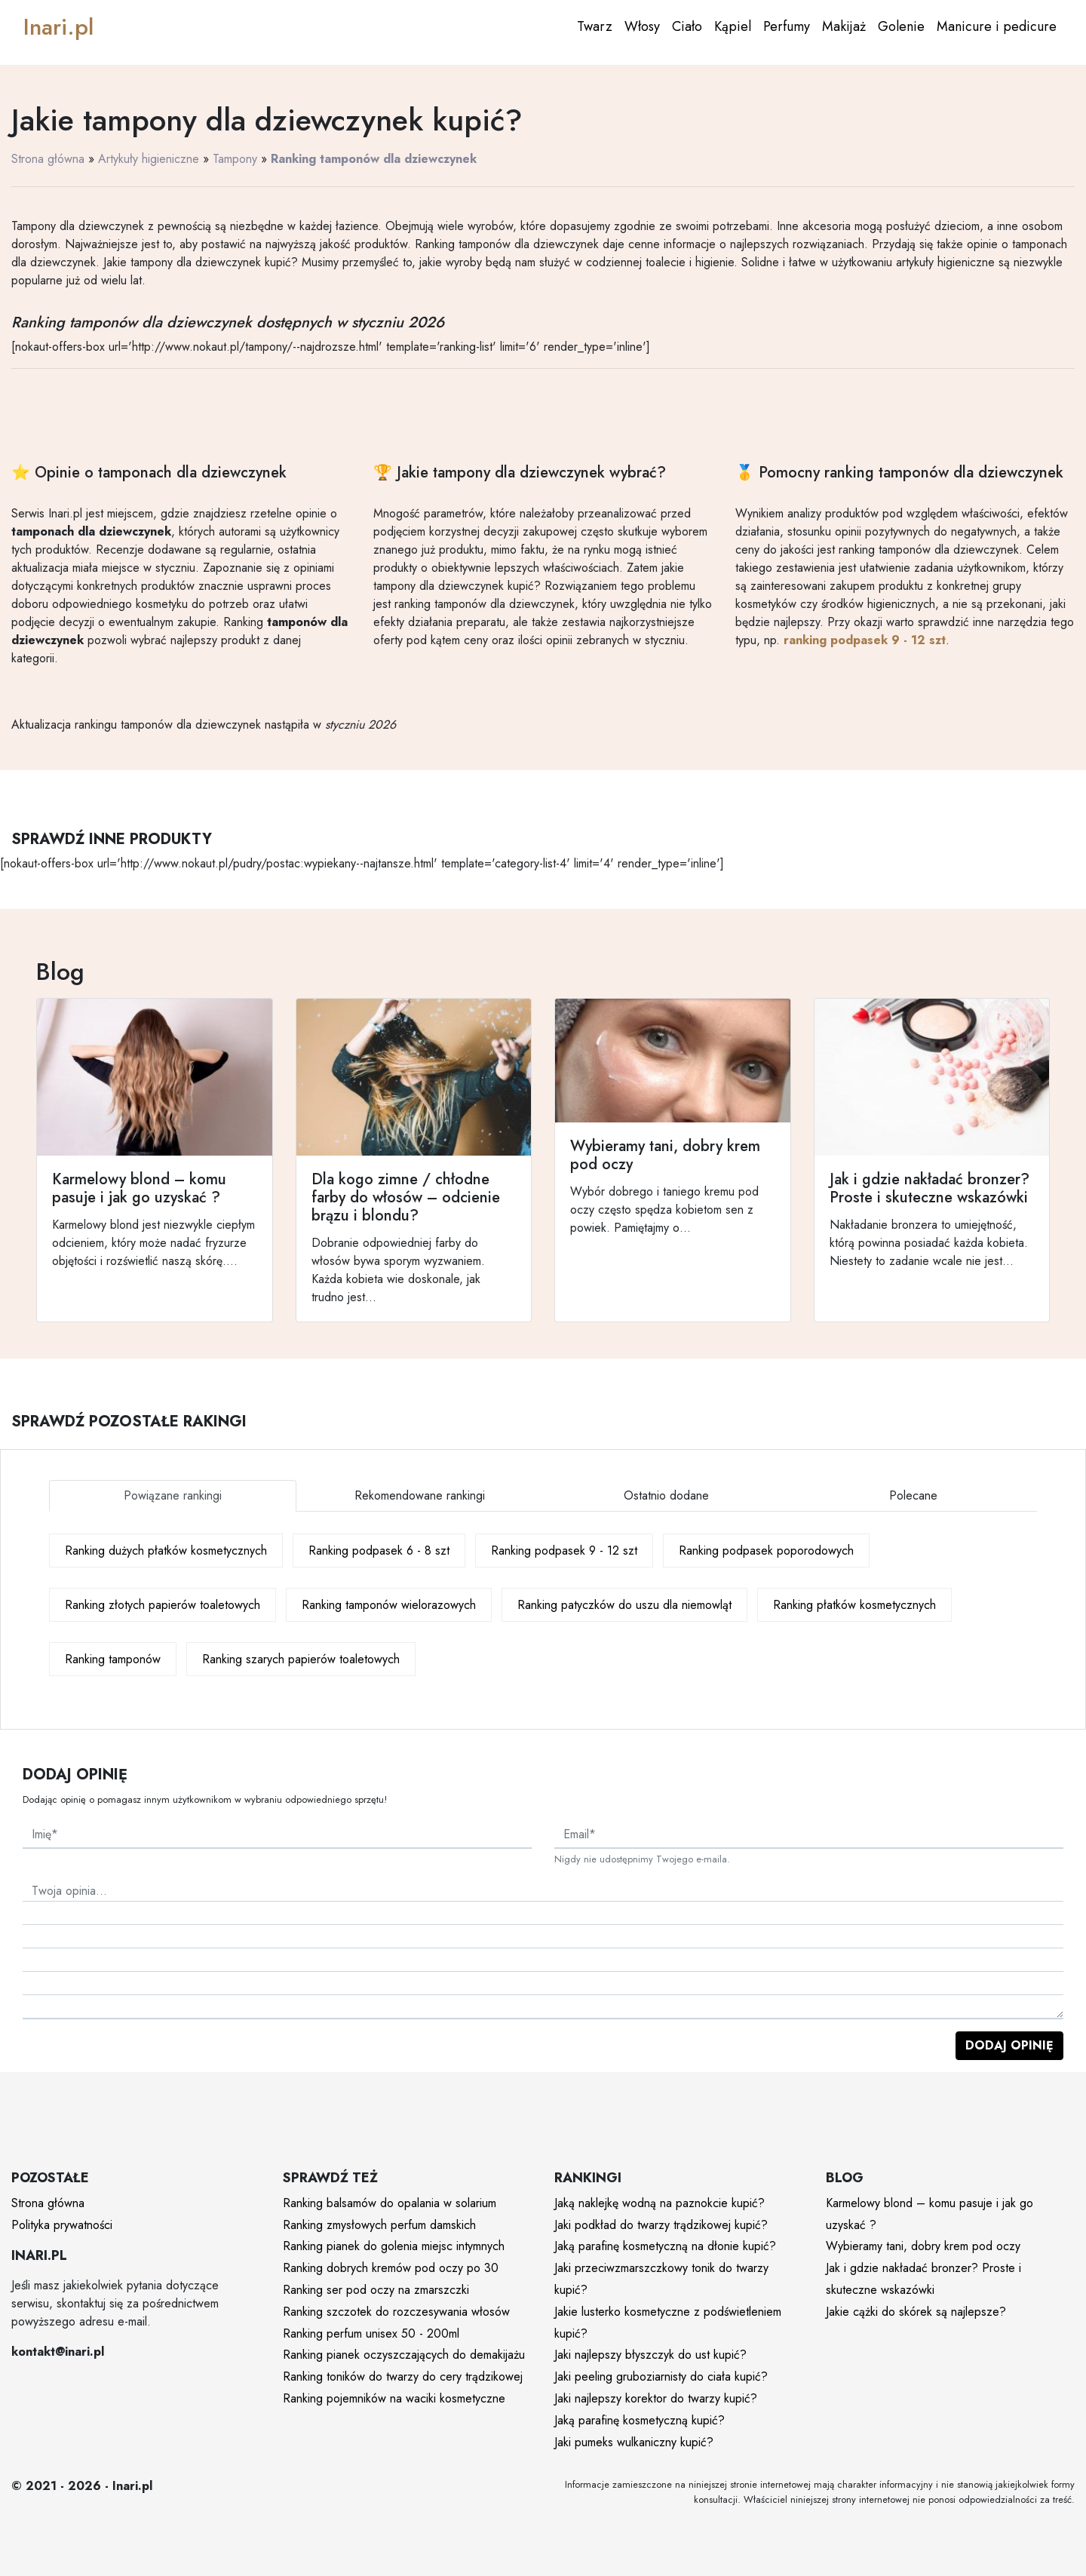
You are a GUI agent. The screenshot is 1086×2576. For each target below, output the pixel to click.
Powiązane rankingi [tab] (173, 1495)
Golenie (901, 26)
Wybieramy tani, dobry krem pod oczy (923, 2246)
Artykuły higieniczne (148, 158)
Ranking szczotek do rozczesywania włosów (396, 2311)
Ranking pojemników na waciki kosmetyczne (394, 2398)
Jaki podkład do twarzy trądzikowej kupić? (661, 2225)
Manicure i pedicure (997, 26)
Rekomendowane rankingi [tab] (419, 1495)
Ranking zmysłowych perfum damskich (379, 2225)
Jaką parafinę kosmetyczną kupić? (639, 2420)
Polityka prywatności (61, 2225)
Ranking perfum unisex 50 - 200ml (371, 2333)
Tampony (235, 158)
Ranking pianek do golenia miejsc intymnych (394, 2246)
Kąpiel (732, 26)
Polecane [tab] (913, 1495)
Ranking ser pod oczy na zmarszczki (376, 2289)
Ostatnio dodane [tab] (666, 1495)
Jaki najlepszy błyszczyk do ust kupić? (650, 2354)
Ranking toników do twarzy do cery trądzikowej (403, 2376)
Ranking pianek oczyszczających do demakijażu (404, 2354)
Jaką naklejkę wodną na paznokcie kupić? (659, 2203)
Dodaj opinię (1009, 2045)
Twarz (594, 26)
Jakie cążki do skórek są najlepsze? (916, 2311)
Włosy (642, 26)
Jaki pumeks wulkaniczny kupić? (633, 2442)
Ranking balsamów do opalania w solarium (389, 2203)
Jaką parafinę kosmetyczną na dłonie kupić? (665, 2246)
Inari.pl (58, 27)
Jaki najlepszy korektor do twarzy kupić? (655, 2398)
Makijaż (844, 26)
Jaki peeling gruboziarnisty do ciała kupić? (661, 2376)
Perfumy (786, 26)
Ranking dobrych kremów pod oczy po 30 (391, 2268)
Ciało (687, 26)
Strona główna (47, 158)
